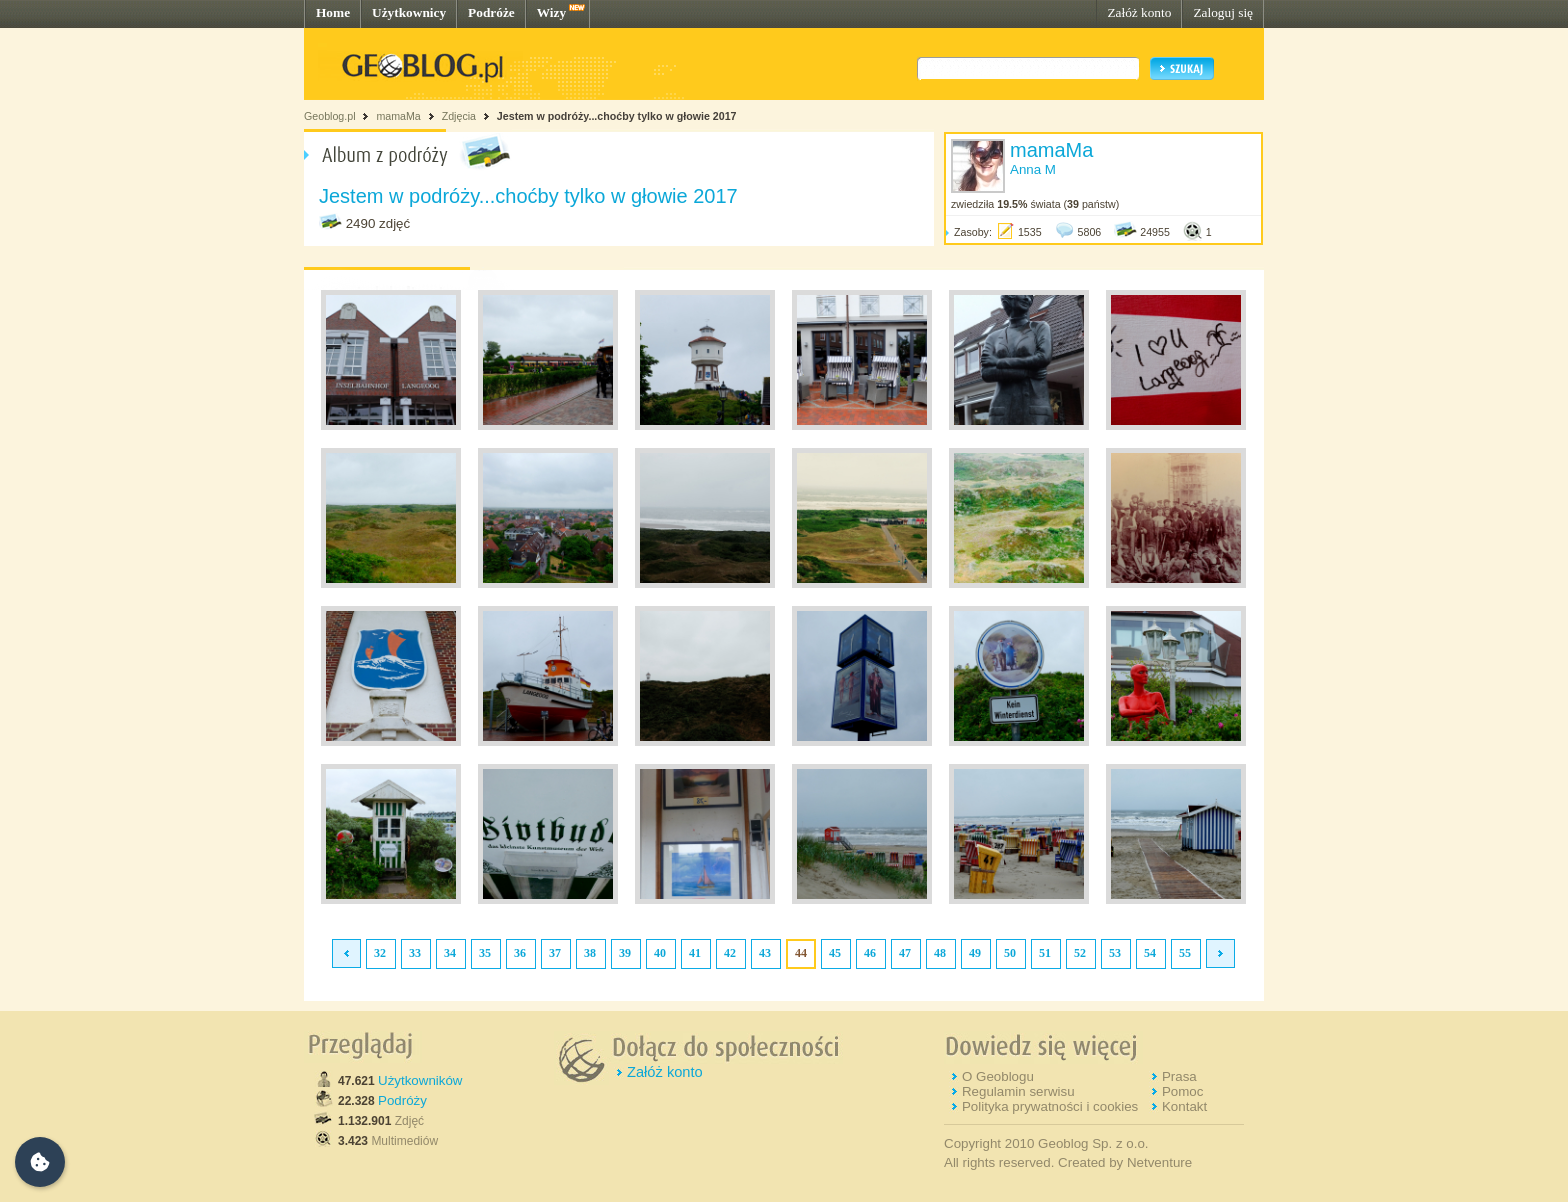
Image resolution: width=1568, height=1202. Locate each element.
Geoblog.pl (330, 116)
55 (1185, 953)
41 (695, 953)
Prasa (1179, 1076)
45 (835, 953)
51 (1045, 953)
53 (1115, 953)
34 (450, 953)
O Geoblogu (998, 1076)
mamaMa (398, 116)
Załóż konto (1139, 12)
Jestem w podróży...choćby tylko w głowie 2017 (617, 116)
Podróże (491, 12)
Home (333, 12)
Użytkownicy (409, 12)
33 (415, 953)
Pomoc (1182, 1091)
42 (730, 953)
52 (1080, 953)
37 (555, 953)
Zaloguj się (1223, 12)
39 (625, 953)
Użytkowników (420, 1080)
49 (975, 953)
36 (520, 953)
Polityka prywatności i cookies (1050, 1106)
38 (590, 953)
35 (485, 953)
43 (765, 953)
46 (870, 953)
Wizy (551, 12)
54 (1150, 953)
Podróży (402, 1100)
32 (380, 953)
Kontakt (1184, 1106)
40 (660, 953)
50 (1010, 953)
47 (905, 953)
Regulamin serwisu (1018, 1091)
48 (940, 953)
